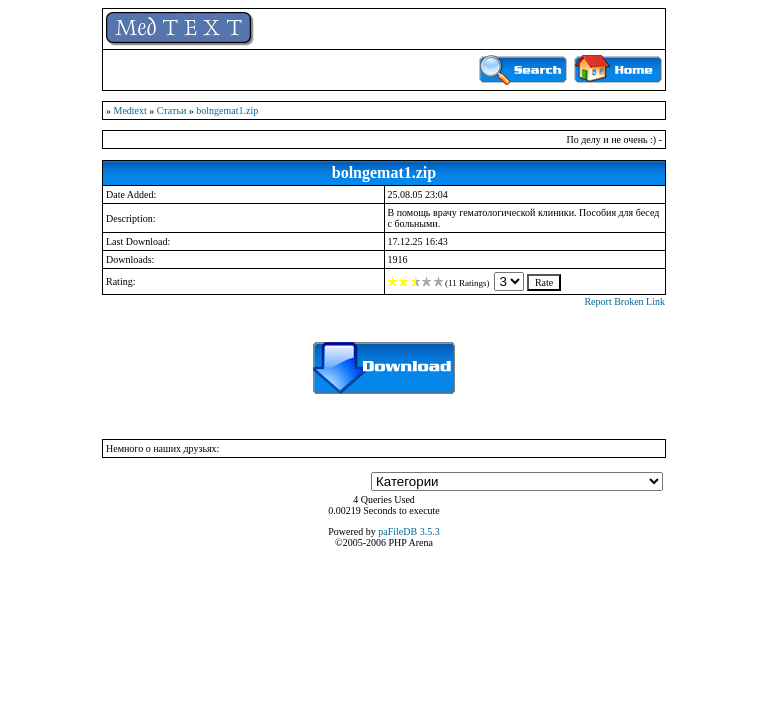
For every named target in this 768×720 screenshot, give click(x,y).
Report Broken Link (624, 301)
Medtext (130, 110)
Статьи (172, 110)
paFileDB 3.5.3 (408, 531)
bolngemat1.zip (227, 110)
